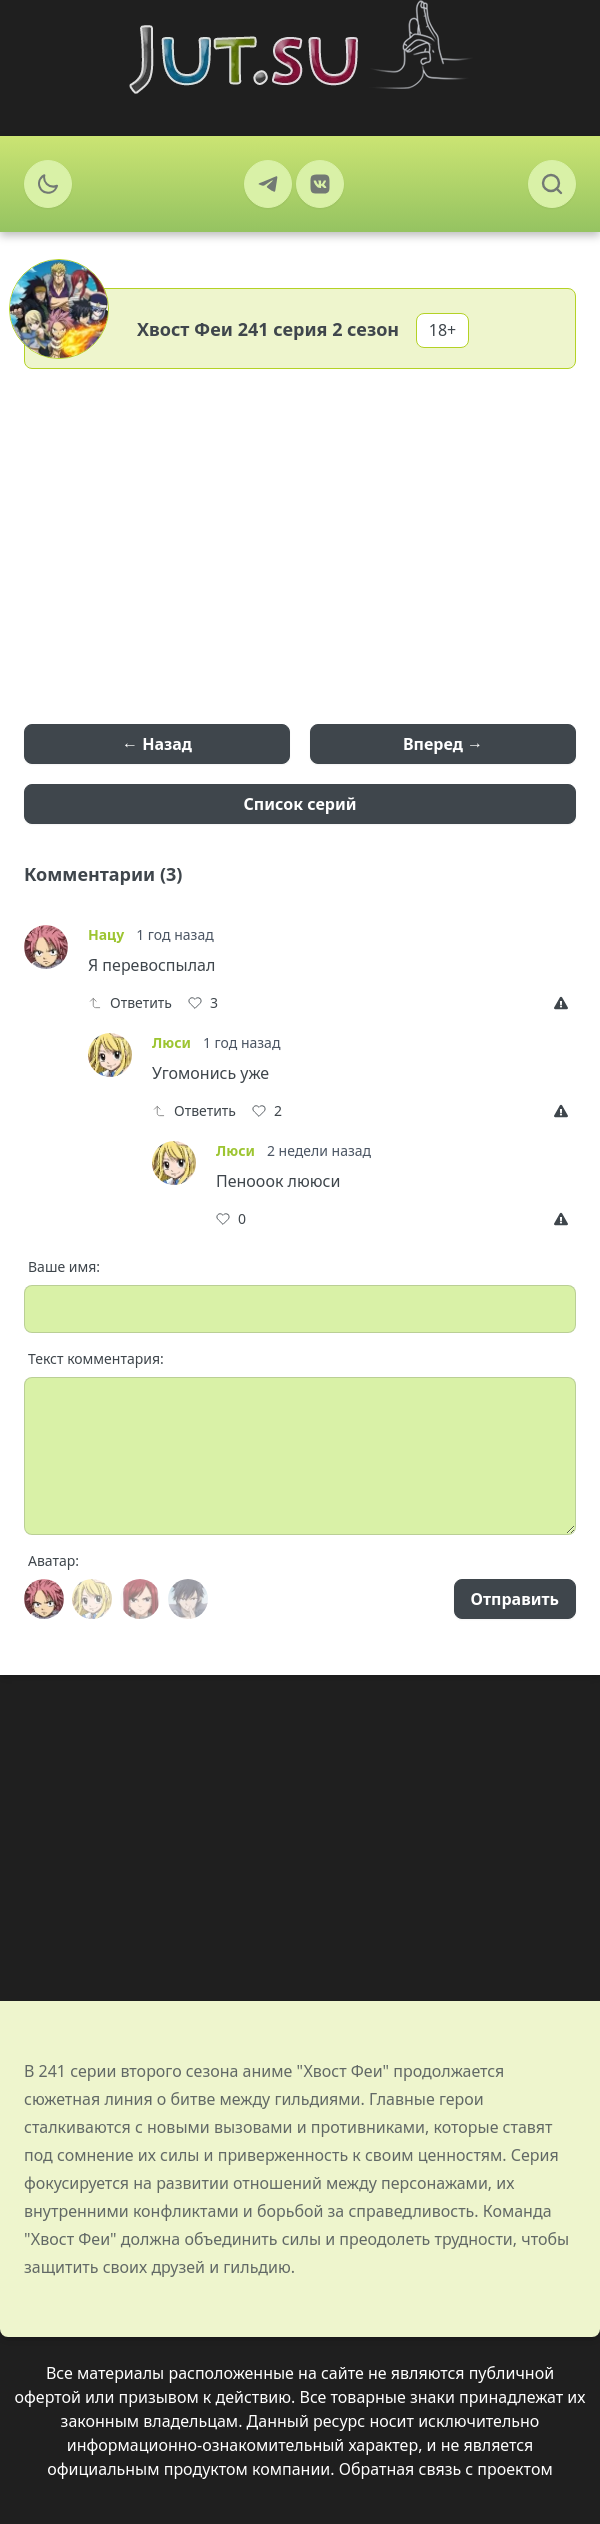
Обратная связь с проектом (446, 2469)
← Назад (157, 744)
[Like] (203, 1003)
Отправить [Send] (515, 1599)
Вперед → (443, 744)
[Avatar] (44, 1599)
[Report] (565, 1003)
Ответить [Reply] (130, 1002)
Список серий (300, 804)
